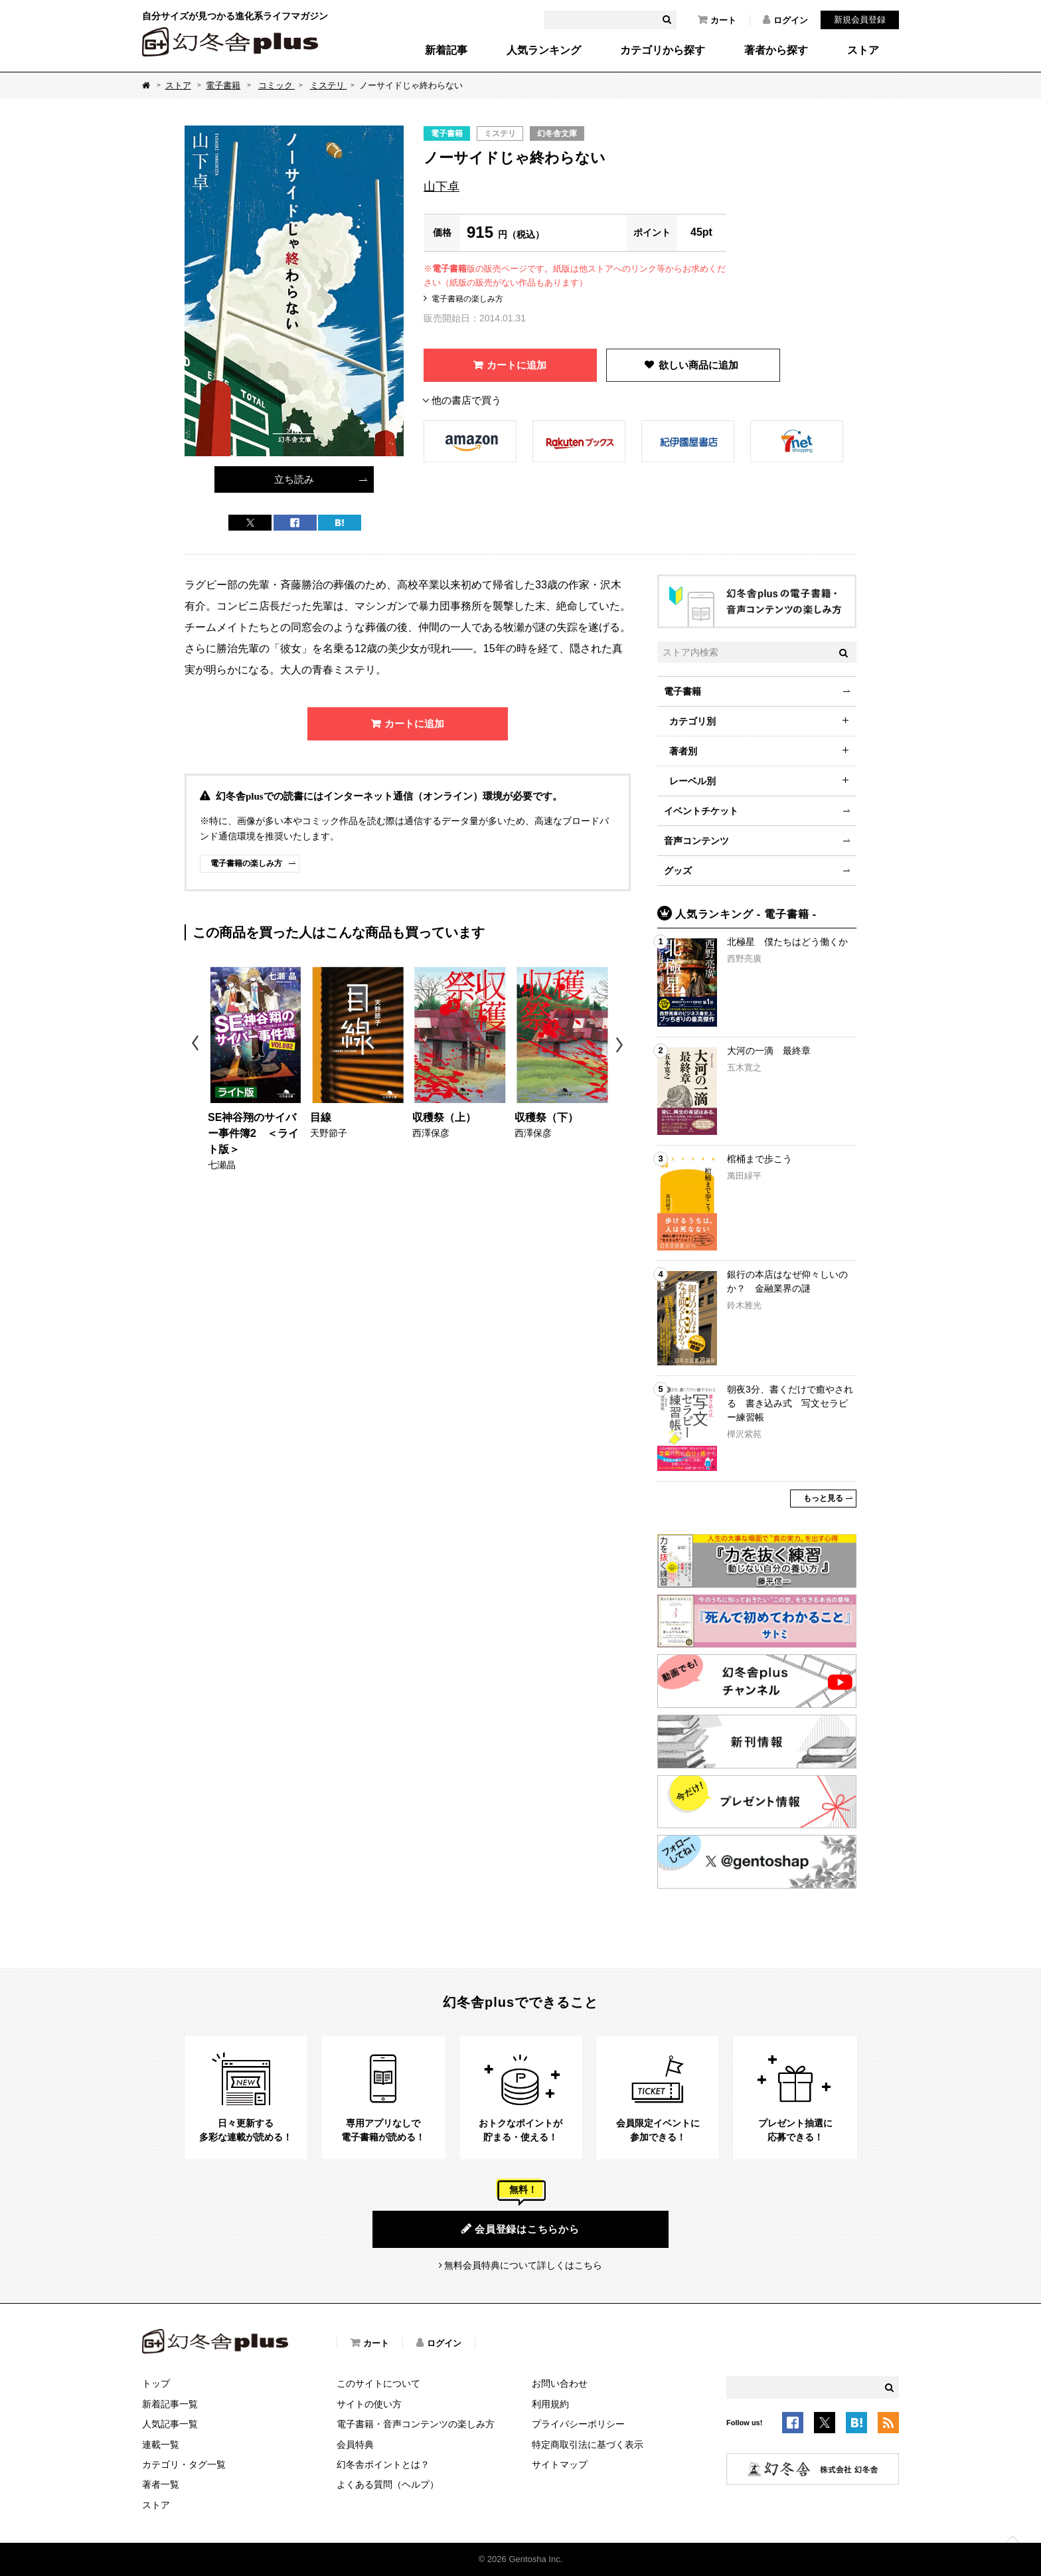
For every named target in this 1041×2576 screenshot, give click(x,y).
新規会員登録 (860, 20)
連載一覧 (160, 2444)
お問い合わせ (560, 2383)
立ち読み (294, 479)
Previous (196, 1045)
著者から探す (776, 50)
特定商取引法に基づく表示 (587, 2444)
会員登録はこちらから (520, 2229)
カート (717, 20)
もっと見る (823, 1498)
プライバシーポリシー (578, 2424)
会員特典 (355, 2444)
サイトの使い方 (369, 2404)
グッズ (678, 870)
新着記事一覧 (170, 2404)
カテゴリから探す (662, 50)
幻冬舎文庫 (557, 133)
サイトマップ (560, 2464)
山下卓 (441, 186)
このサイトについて (378, 2383)
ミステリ (328, 85)
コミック (276, 85)
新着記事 (446, 50)
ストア (863, 50)
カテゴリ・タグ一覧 (184, 2464)
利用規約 (550, 2404)
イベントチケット (701, 811)
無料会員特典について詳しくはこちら (523, 2265)
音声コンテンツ (696, 840)
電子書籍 (223, 85)
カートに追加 (516, 365)
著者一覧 (160, 2484)
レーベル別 (692, 781)
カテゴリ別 (692, 721)
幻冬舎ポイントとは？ (383, 2464)
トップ (156, 2383)
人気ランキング (544, 50)
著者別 (683, 751)
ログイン (785, 20)
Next (621, 1045)
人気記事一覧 (170, 2424)
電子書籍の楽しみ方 (467, 298)
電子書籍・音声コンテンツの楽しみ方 (416, 2424)
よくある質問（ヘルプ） (388, 2484)
